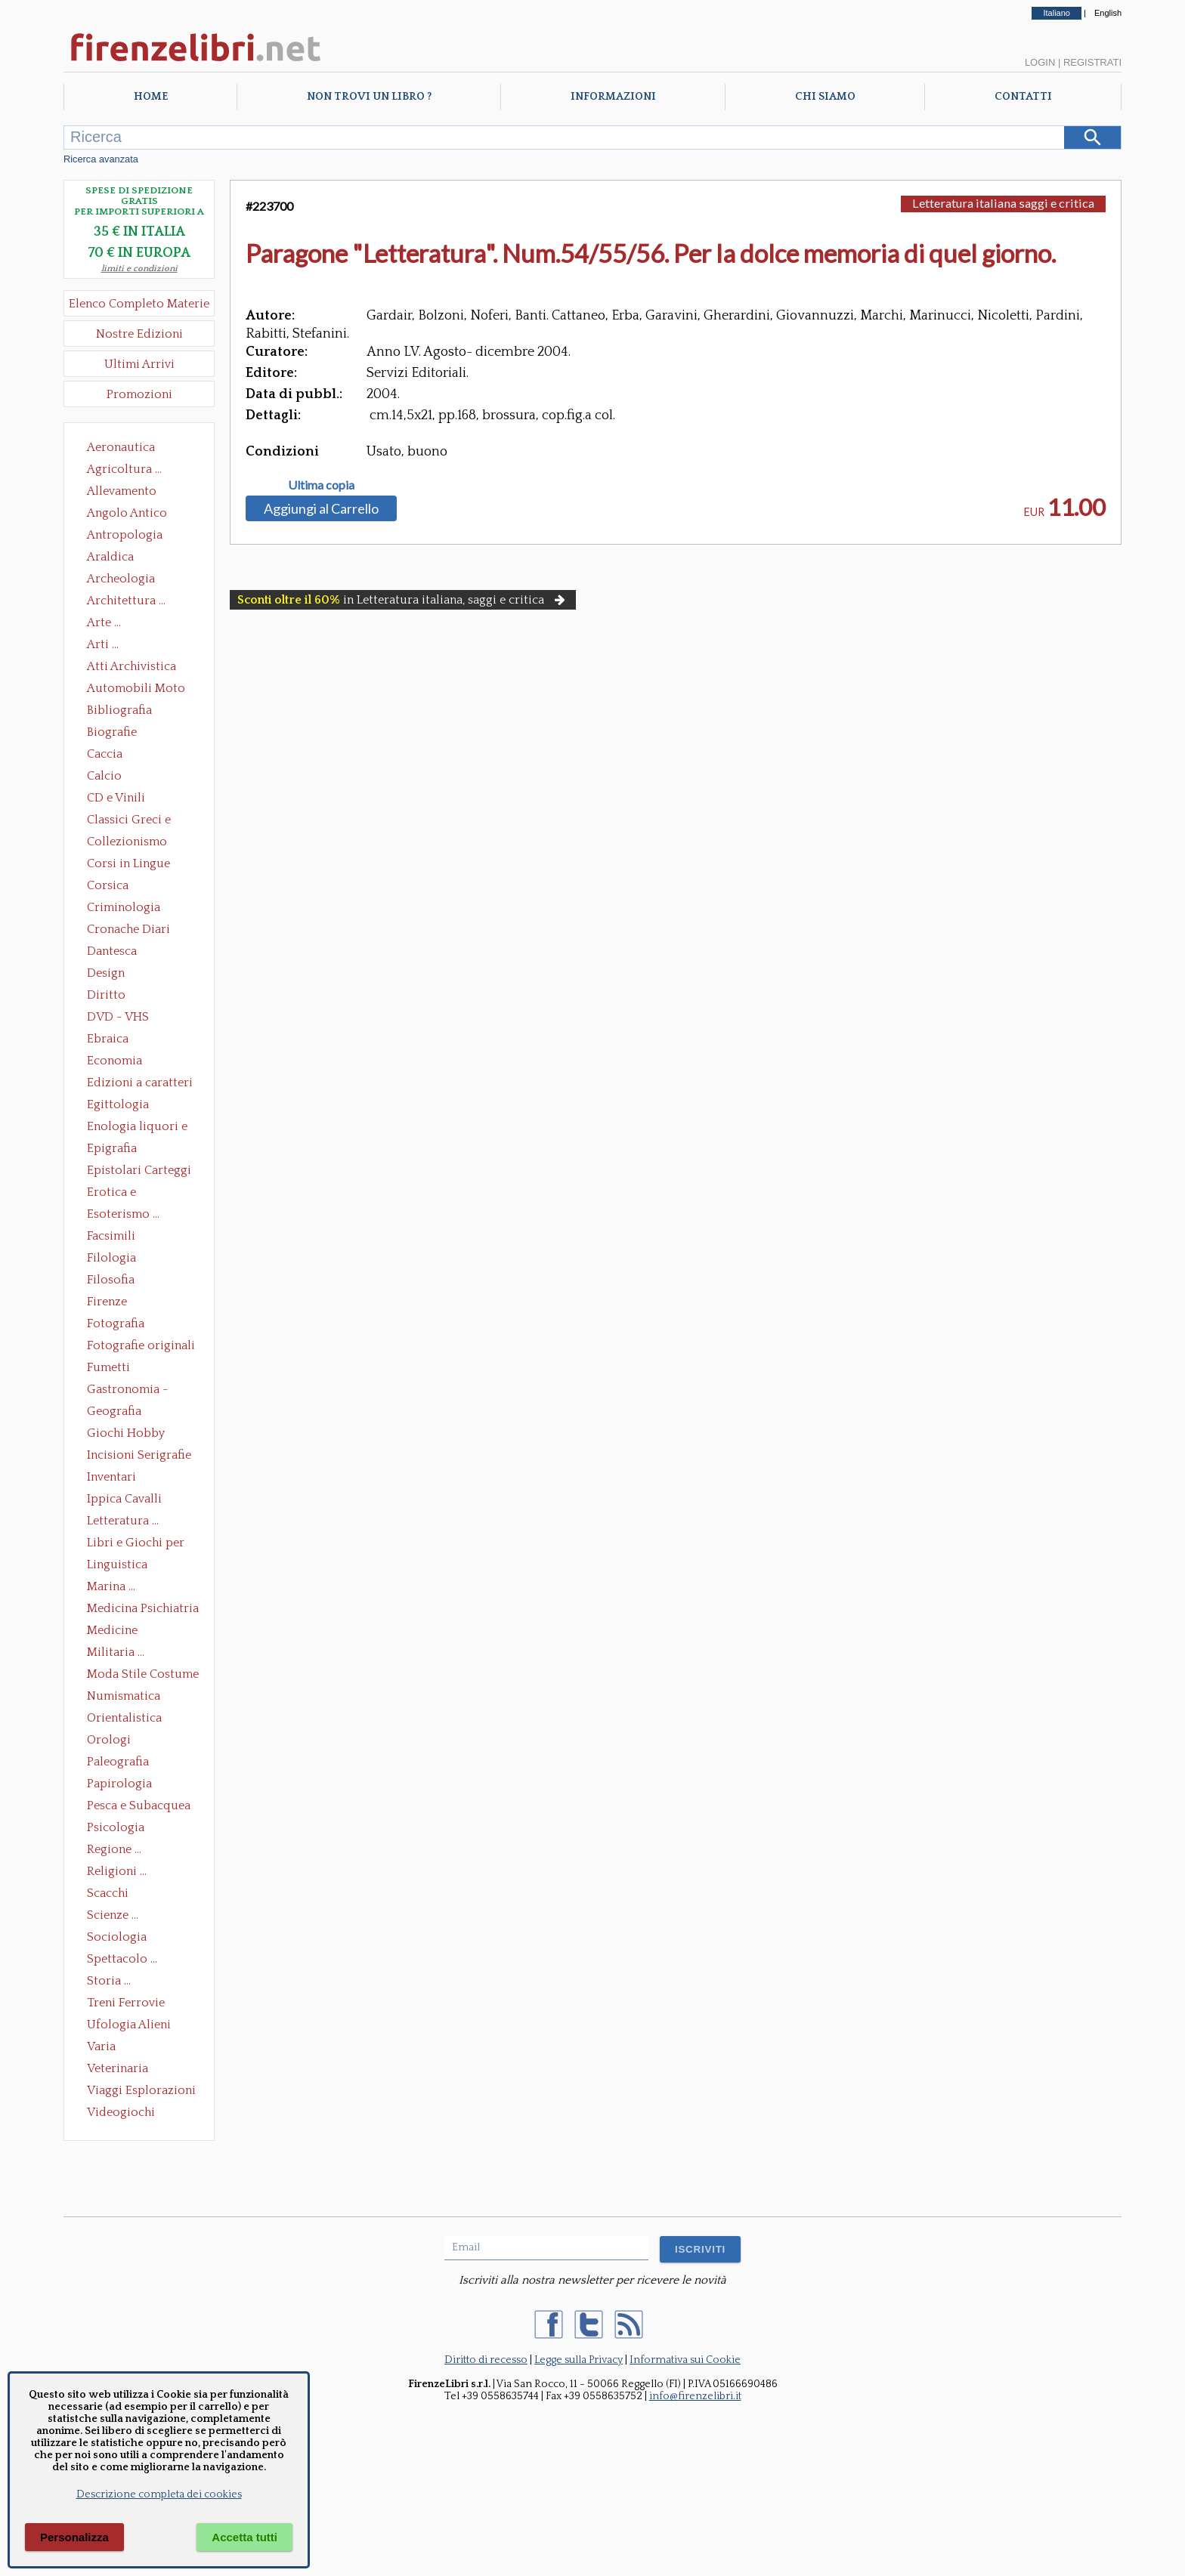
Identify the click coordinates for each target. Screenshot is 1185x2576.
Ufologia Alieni (129, 2024)
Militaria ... (115, 1652)
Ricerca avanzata (100, 159)
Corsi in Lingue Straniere (128, 865)
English (1108, 12)
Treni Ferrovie (126, 2002)
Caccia (104, 754)
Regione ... (114, 1849)
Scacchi (107, 1893)
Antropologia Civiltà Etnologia (133, 536)
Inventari (111, 1477)
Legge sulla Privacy (578, 2360)
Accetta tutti (244, 2537)
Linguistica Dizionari (117, 1566)
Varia (101, 2046)
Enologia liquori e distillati (137, 1128)
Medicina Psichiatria (143, 1608)
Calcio (104, 776)
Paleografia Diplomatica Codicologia (121, 1763)
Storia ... (109, 1981)
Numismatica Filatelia (123, 1697)
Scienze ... (112, 1915)
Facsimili (111, 1236)
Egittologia (118, 1104)
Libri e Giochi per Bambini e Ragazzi (137, 1544)
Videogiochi (121, 2112)
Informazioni (613, 97)
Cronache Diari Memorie (128, 930)
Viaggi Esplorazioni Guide (141, 2091)
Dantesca (112, 951)
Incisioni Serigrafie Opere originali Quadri (139, 1456)
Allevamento (121, 491)
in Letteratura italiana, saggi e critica (402, 600)
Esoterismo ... (123, 1214)
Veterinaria (117, 2068)
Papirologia (119, 1783)
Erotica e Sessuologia (120, 1193)
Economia (114, 1060)
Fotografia (115, 1323)
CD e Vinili (116, 798)
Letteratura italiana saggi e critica (1003, 203)
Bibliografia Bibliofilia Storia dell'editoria (132, 711)
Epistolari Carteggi (139, 1170)
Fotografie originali (141, 1345)
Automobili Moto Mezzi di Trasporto (140, 689)
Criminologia (123, 907)
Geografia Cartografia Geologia (118, 1412)
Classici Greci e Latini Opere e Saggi (142, 821)
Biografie (112, 732)
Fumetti (108, 1367)
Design (106, 973)
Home (151, 97)
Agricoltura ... (124, 469)
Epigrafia (112, 1148)
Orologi (109, 1740)
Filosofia (111, 1279)
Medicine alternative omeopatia (117, 1631)
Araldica (110, 557)
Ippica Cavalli (124, 1499)
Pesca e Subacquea (138, 1805)
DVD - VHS (118, 1017)
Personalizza (74, 2537)
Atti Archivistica (131, 666)
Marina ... (111, 1586)
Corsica (107, 885)
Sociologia (117, 1937)
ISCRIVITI (700, 2249)
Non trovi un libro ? (369, 97)
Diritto (106, 995)
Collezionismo (127, 841)
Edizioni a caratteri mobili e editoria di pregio (141, 1084)
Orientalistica (124, 1718)
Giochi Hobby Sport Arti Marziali (139, 1434)
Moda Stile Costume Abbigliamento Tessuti (143, 1675)
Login (1040, 62)
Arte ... (104, 622)
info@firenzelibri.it (695, 2396)
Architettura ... (126, 600)
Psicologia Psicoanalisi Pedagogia (119, 1829)
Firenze (107, 1301)
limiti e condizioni (139, 268)
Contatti (1023, 97)
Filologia (111, 1258)
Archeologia (121, 578)
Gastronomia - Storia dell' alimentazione (128, 1390)
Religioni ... (117, 1871)
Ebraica (107, 1039)
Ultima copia (321, 485)
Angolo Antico (127, 513)
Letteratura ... (123, 1520)
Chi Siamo (825, 97)
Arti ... (103, 644)
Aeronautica (121, 447)
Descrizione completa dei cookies (159, 2494)
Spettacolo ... (122, 1959)
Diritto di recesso (486, 2360)
